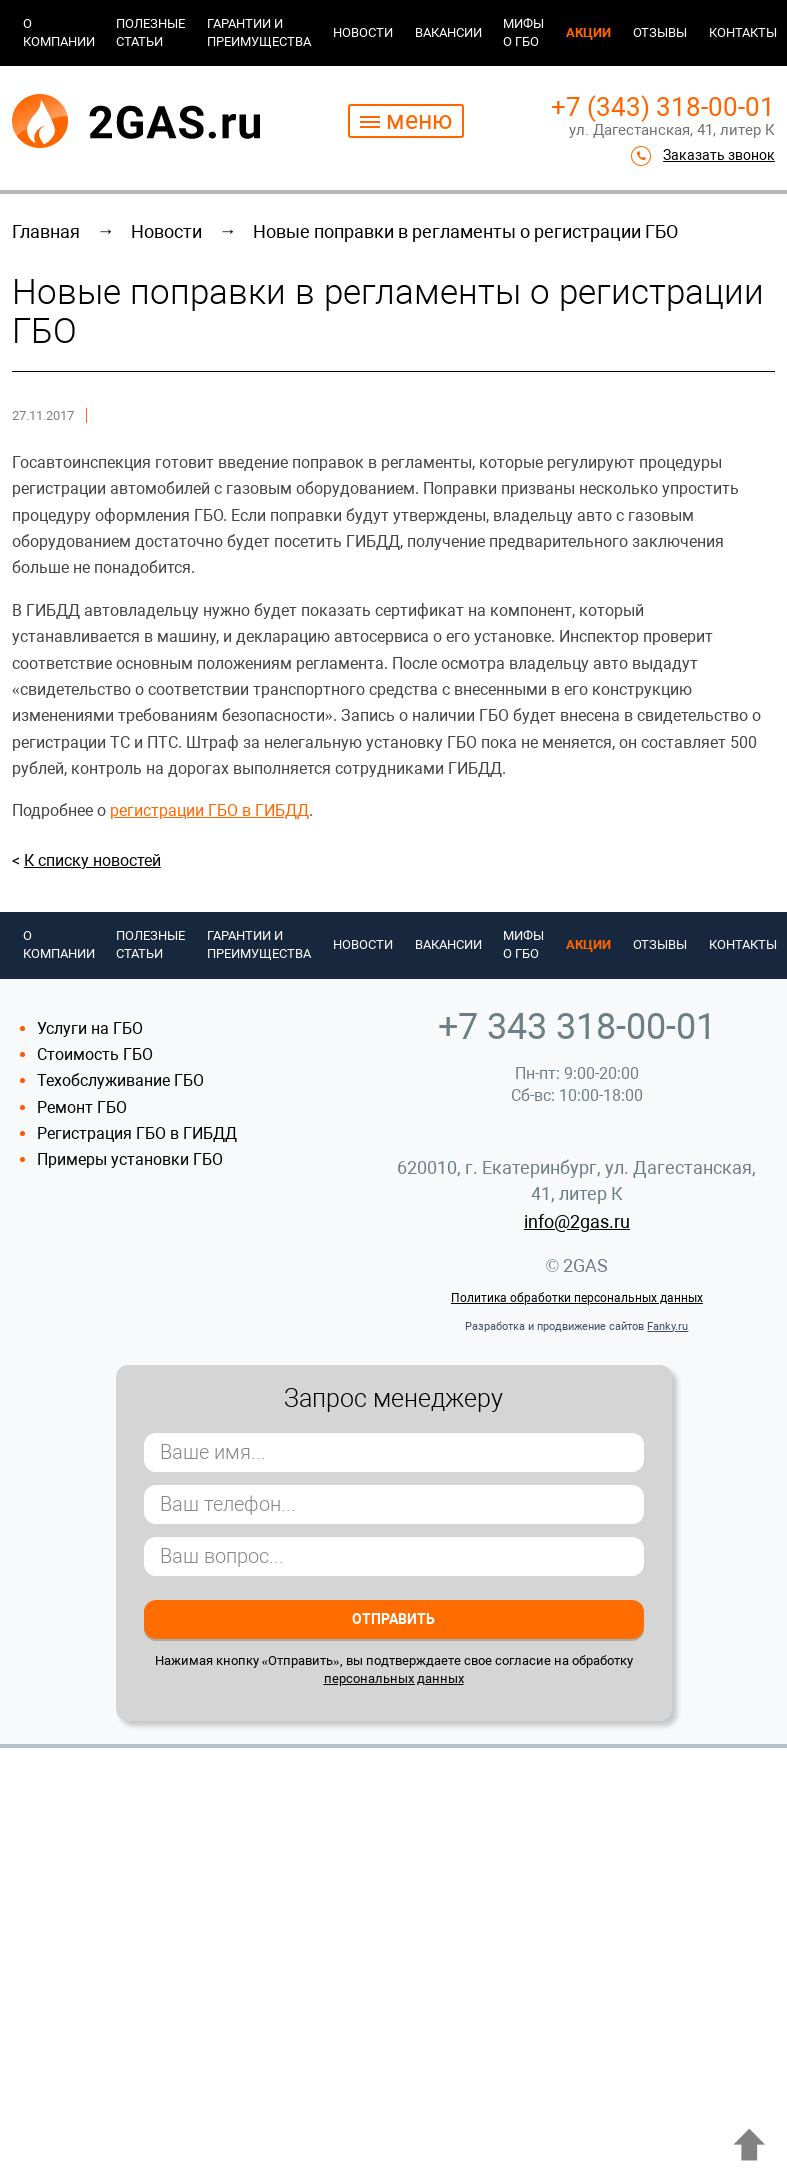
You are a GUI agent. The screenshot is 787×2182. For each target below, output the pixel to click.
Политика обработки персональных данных (577, 1298)
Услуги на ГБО (90, 1028)
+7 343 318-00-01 (577, 1027)
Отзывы (660, 32)
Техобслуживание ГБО (120, 1080)
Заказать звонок (719, 155)
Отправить (393, 1619)
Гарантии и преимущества (259, 32)
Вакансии (448, 32)
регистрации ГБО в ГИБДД (209, 810)
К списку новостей (92, 860)
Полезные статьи (150, 32)
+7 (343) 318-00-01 (663, 107)
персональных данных (394, 1678)
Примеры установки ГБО (130, 1159)
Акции (588, 32)
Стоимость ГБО (95, 1054)
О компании (59, 32)
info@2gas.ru (577, 1221)
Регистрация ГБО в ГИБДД (137, 1133)
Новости (363, 32)
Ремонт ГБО (82, 1107)
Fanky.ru (667, 1326)
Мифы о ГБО (523, 32)
